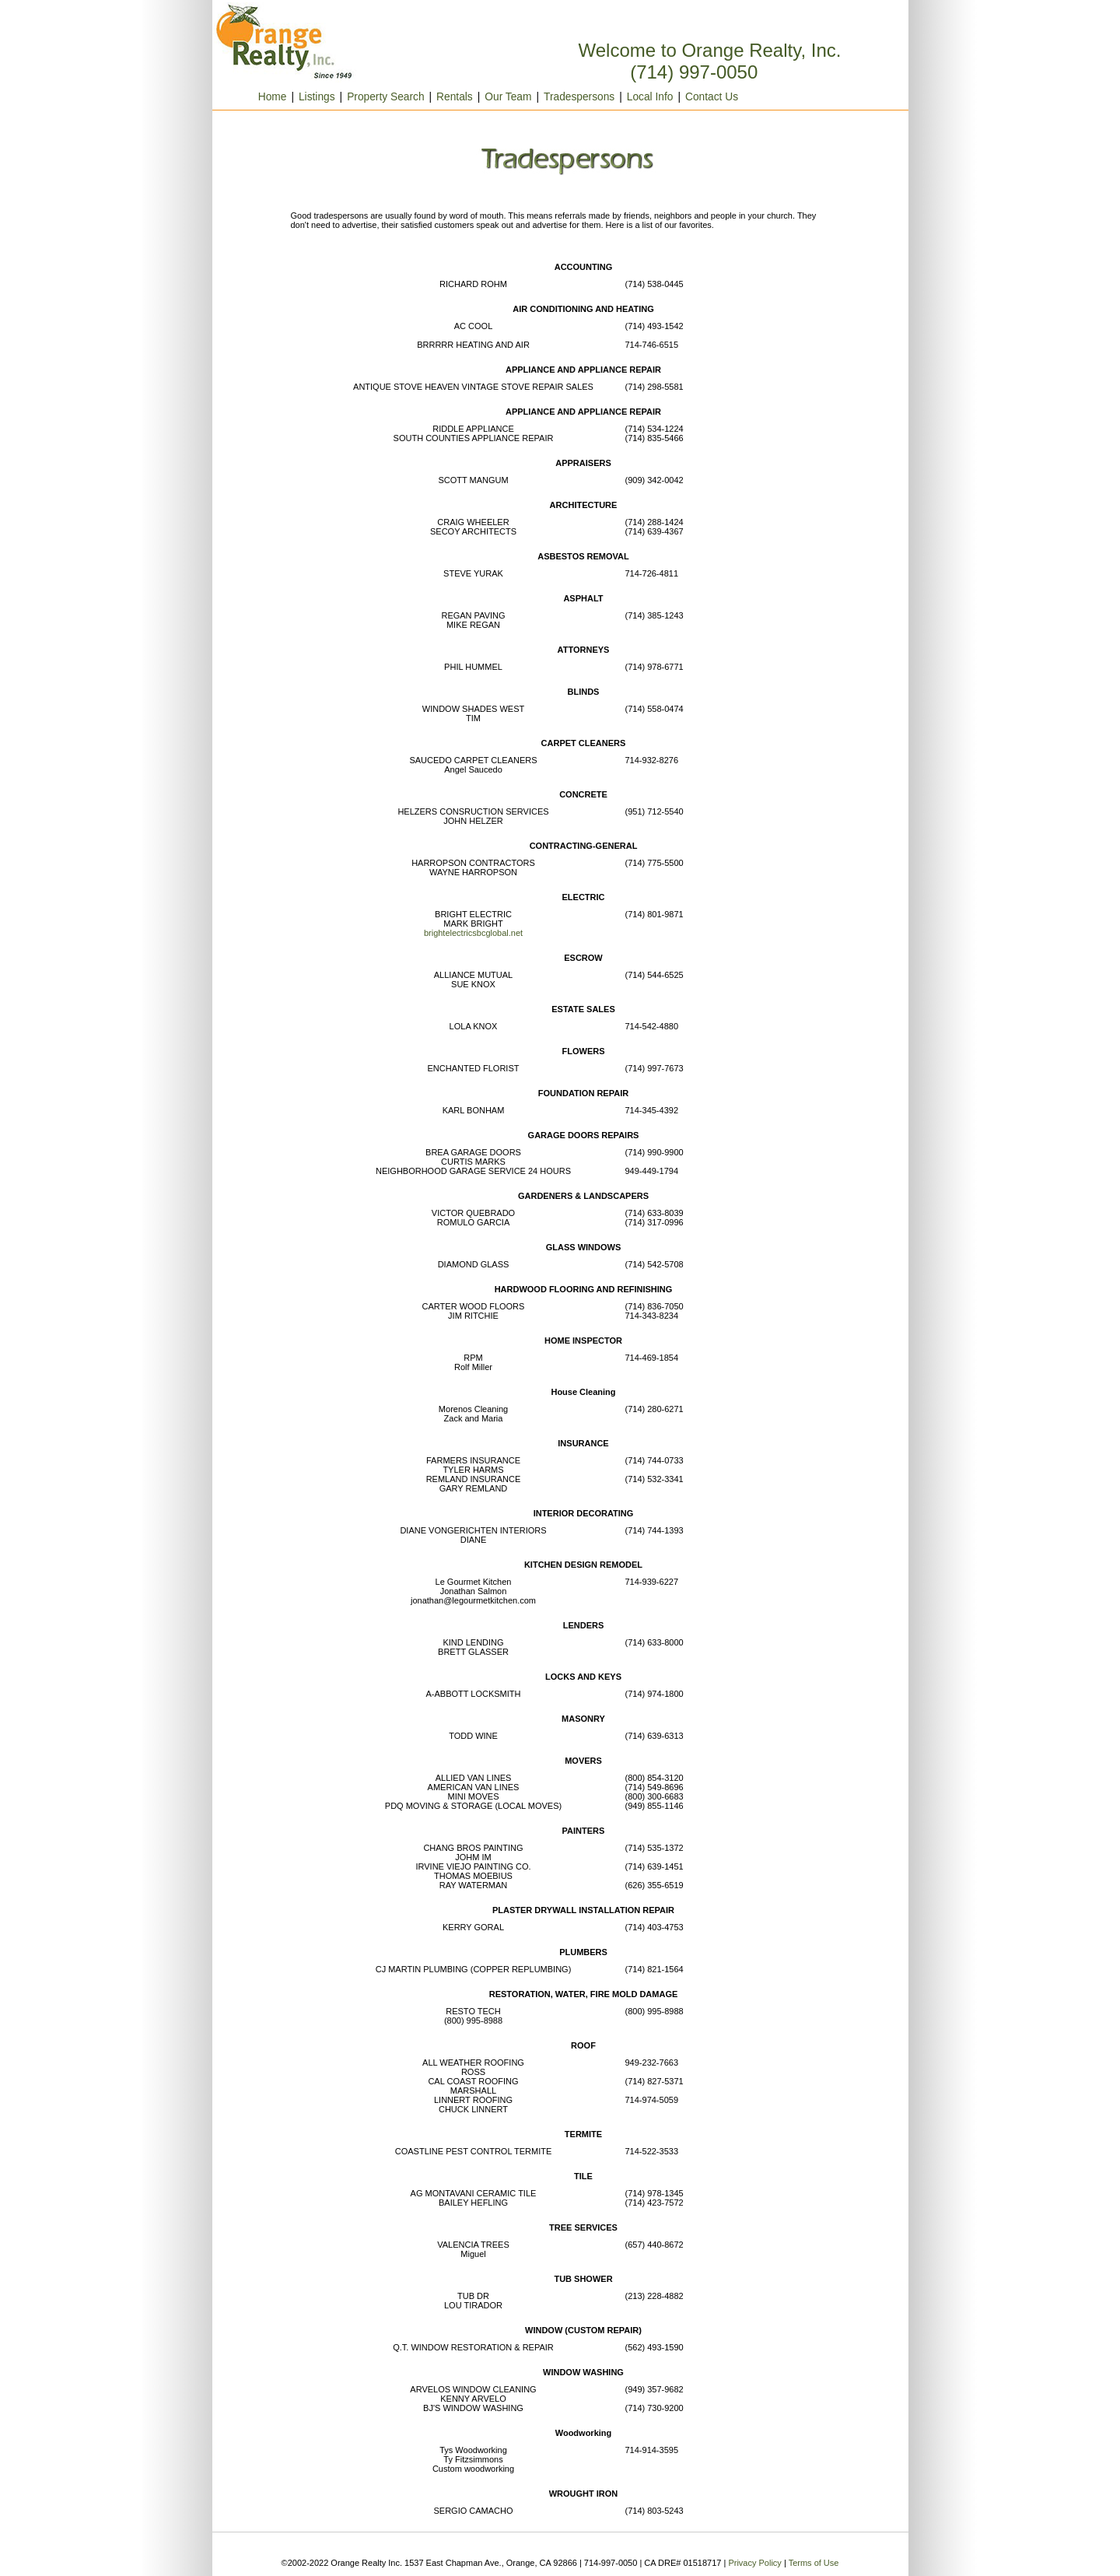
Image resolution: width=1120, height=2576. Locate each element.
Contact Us (711, 97)
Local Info (650, 97)
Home (258, 97)
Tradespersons (579, 97)
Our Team (508, 97)
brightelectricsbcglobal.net (473, 933)
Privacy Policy (754, 2562)
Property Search (385, 97)
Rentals (454, 97)
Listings (317, 97)
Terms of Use (814, 2562)
